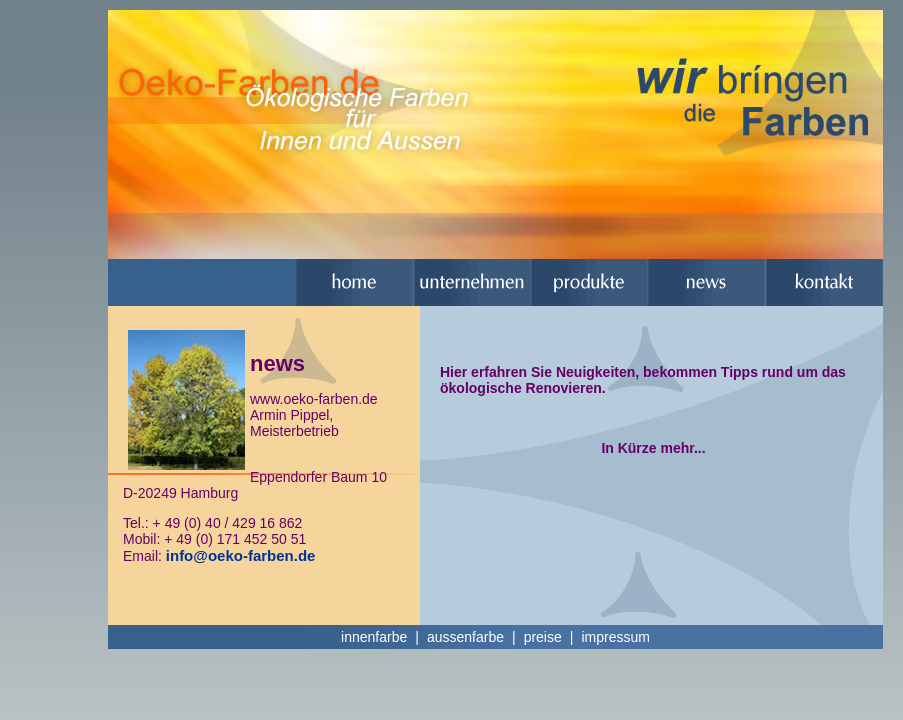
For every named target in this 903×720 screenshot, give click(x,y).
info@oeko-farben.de (241, 555)
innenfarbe (374, 637)
